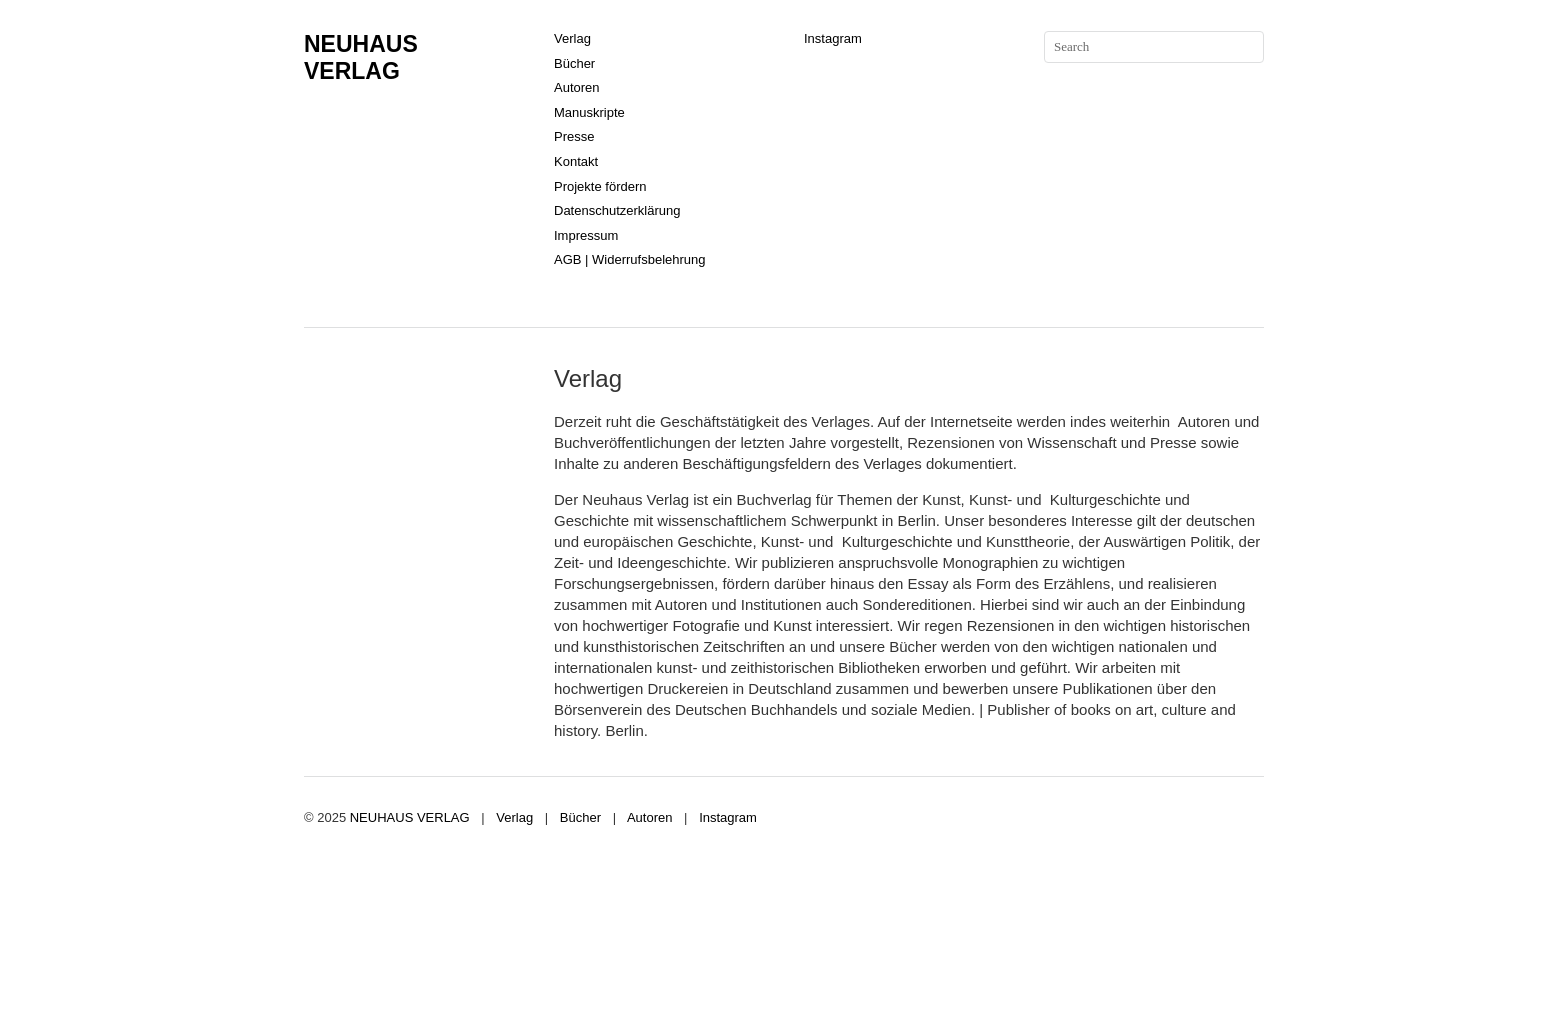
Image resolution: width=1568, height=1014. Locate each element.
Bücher (574, 63)
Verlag (572, 38)
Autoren (577, 87)
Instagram (833, 38)
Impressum (586, 235)
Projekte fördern (600, 186)
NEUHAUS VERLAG (361, 57)
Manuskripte (589, 112)
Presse (574, 136)
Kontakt (576, 161)
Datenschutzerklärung (617, 210)
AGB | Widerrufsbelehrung (630, 259)
